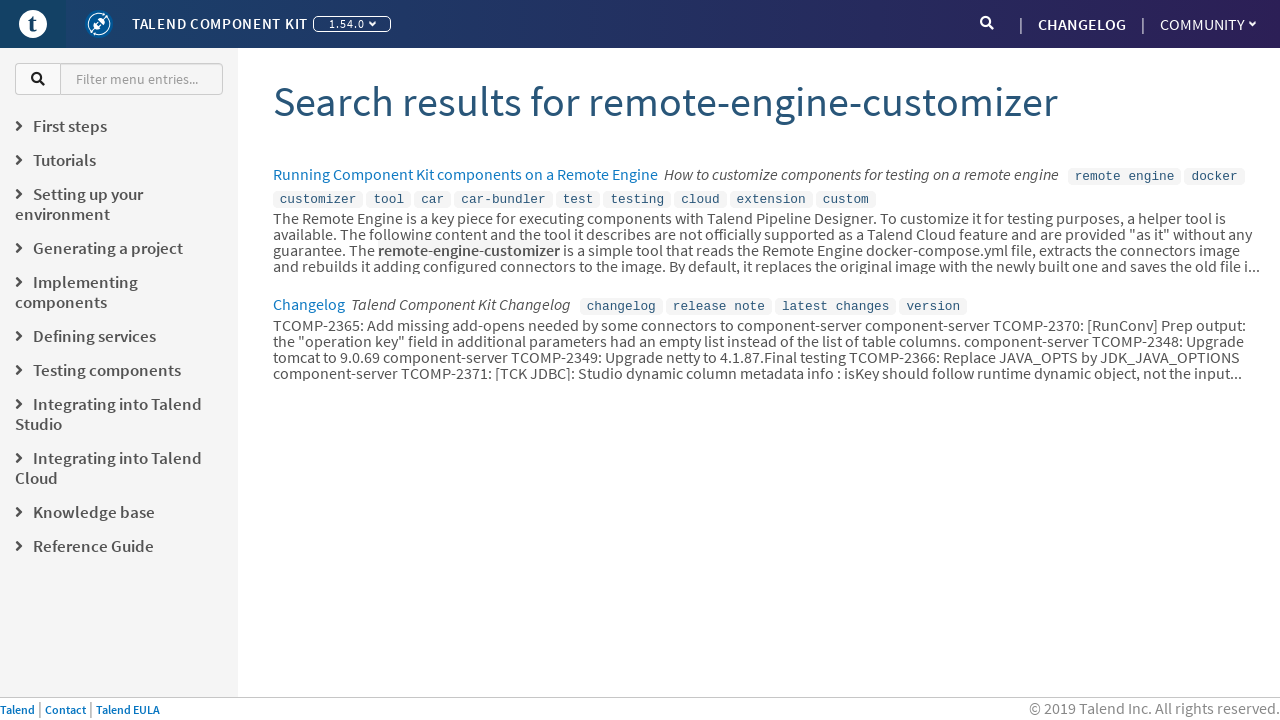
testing (637, 196)
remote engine (1125, 175)
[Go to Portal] (33, 24)
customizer (318, 196)
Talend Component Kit (220, 23)
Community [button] (1208, 24)
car (432, 196)
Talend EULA (128, 709)
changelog (621, 301)
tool (388, 196)
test (578, 196)
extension (771, 196)
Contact (65, 709)
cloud (700, 196)
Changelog (309, 300)
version (933, 301)
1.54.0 (352, 23)
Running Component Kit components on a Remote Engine (465, 174)
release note (719, 301)
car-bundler (503, 196)
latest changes (836, 301)
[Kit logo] (99, 24)
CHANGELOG (1082, 24)
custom (846, 196)
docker (1214, 175)
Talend (17, 709)
